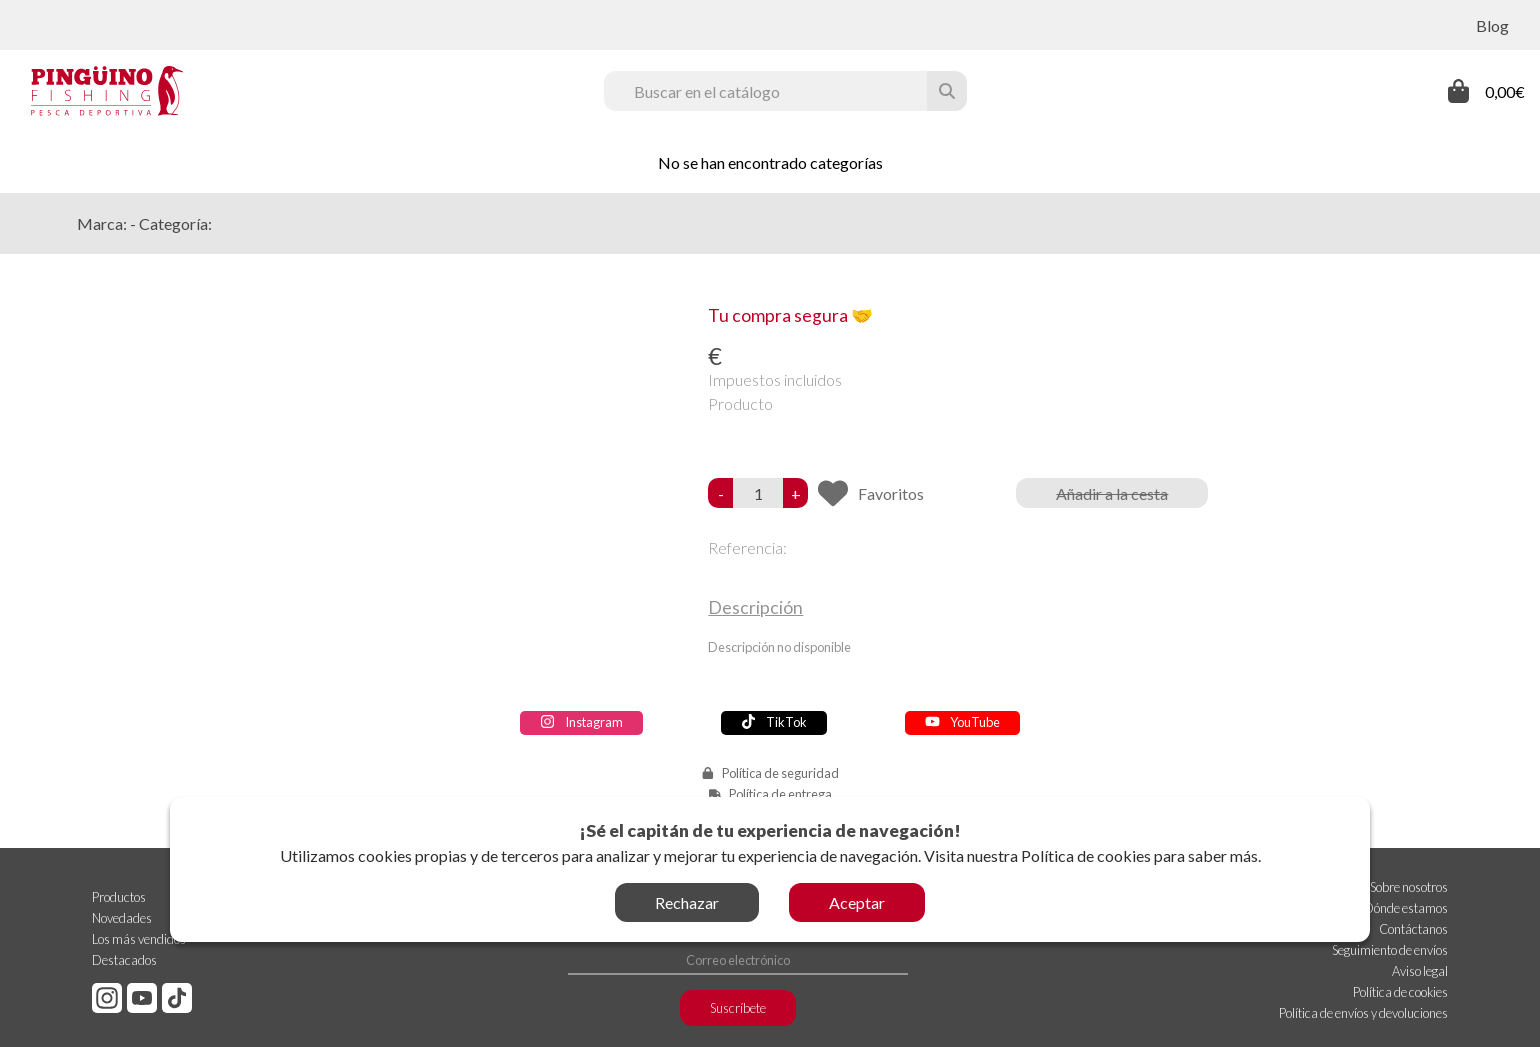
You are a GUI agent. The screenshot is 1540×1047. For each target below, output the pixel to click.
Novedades (122, 918)
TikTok (774, 722)
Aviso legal (1420, 971)
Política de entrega (780, 794)
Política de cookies (1086, 855)
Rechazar (687, 902)
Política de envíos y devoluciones (1363, 1013)
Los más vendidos (139, 939)
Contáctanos (1413, 929)
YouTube (962, 722)
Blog (1492, 25)
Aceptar (857, 902)
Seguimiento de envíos (1390, 950)
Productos (119, 897)
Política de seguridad (780, 773)
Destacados (124, 960)
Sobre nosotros (1409, 887)
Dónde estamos (1406, 908)
